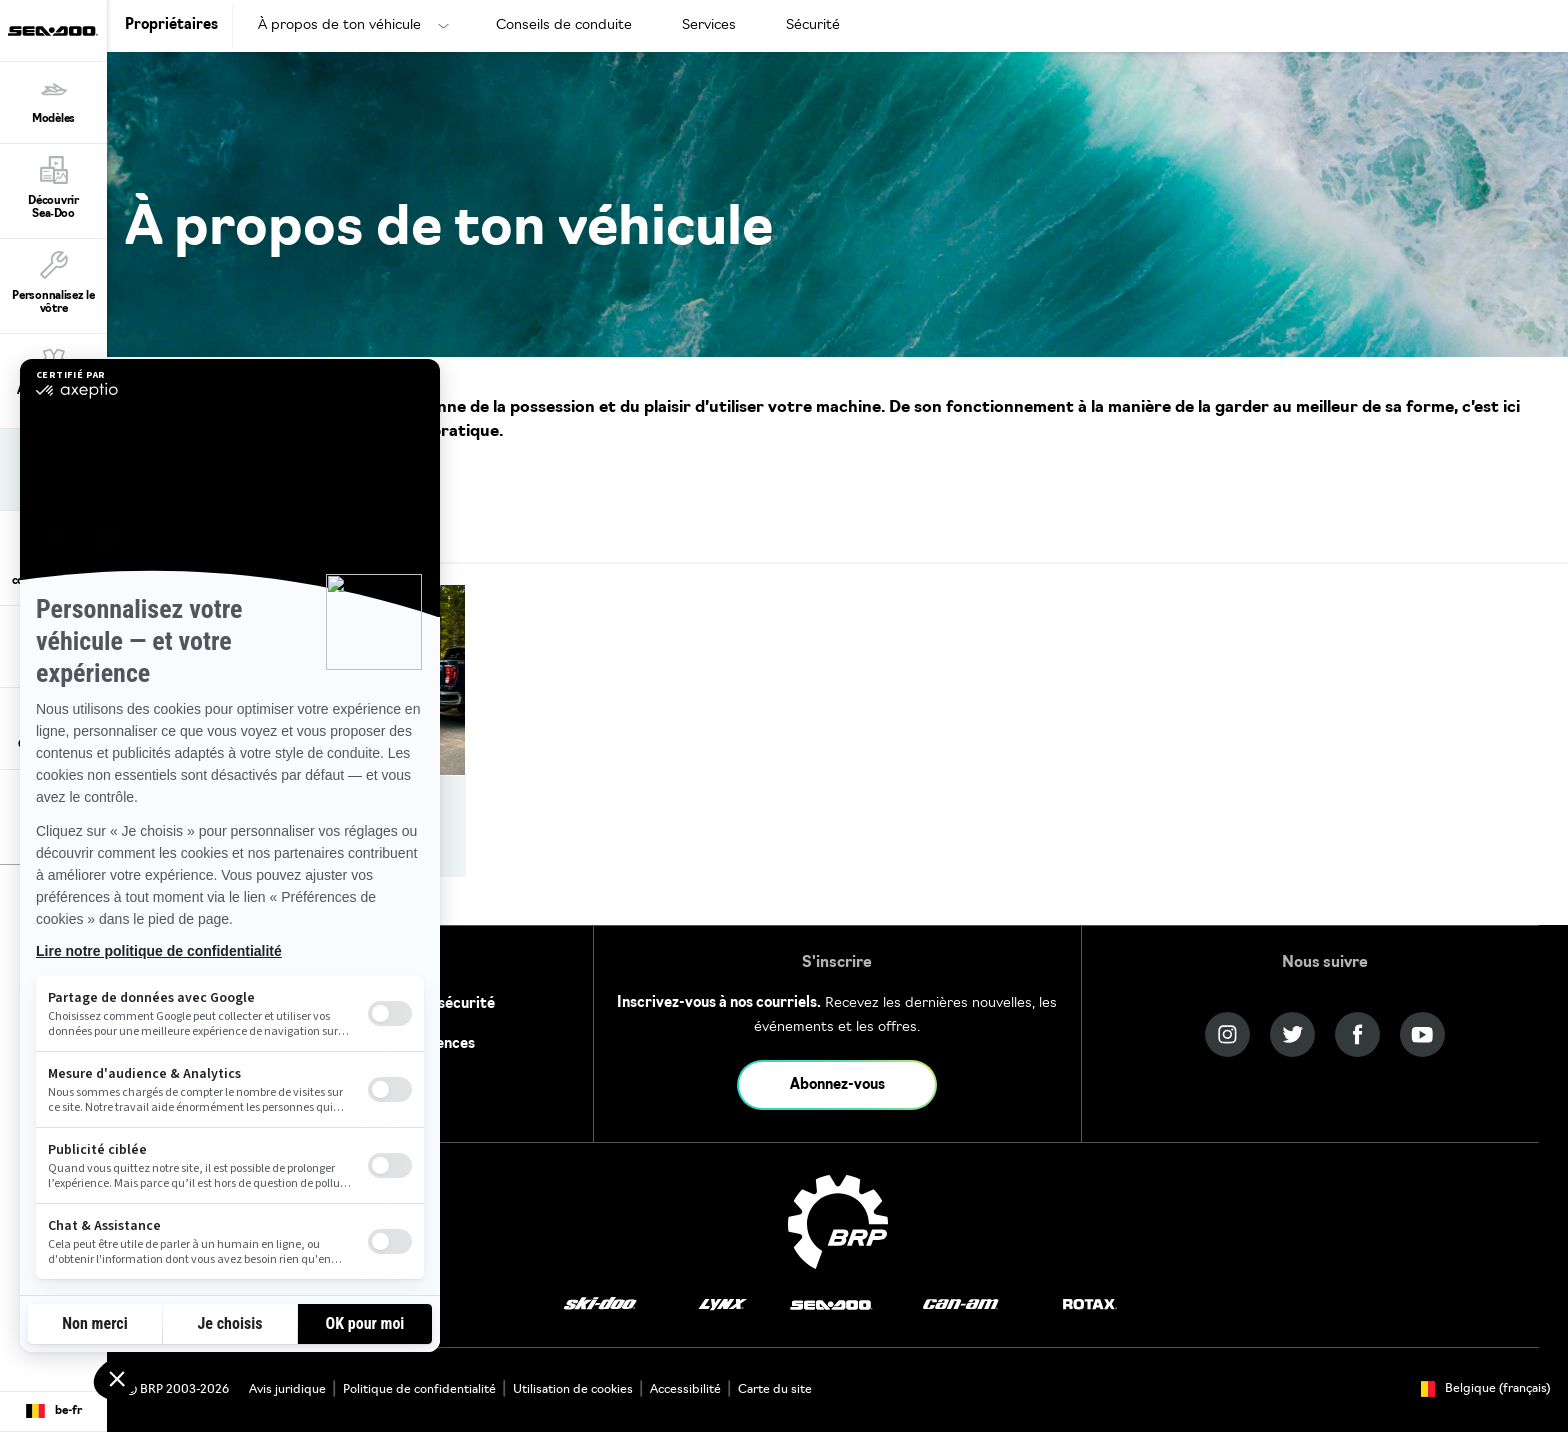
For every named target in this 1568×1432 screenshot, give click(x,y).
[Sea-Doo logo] (53, 30)
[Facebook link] (1357, 1034)
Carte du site (775, 1390)
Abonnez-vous (837, 1085)
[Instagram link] (1227, 1034)
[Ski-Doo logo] (600, 1304)
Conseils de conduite (564, 25)
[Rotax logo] (1090, 1304)
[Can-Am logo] (960, 1304)
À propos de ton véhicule (339, 25)
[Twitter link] (1292, 1034)
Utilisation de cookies (573, 1390)
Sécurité (813, 25)
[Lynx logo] (723, 1304)
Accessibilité (685, 1390)
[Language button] (53, 1412)
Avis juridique (287, 1390)
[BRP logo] (838, 1222)
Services (709, 25)
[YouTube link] (1422, 1034)
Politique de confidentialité (419, 1390)
